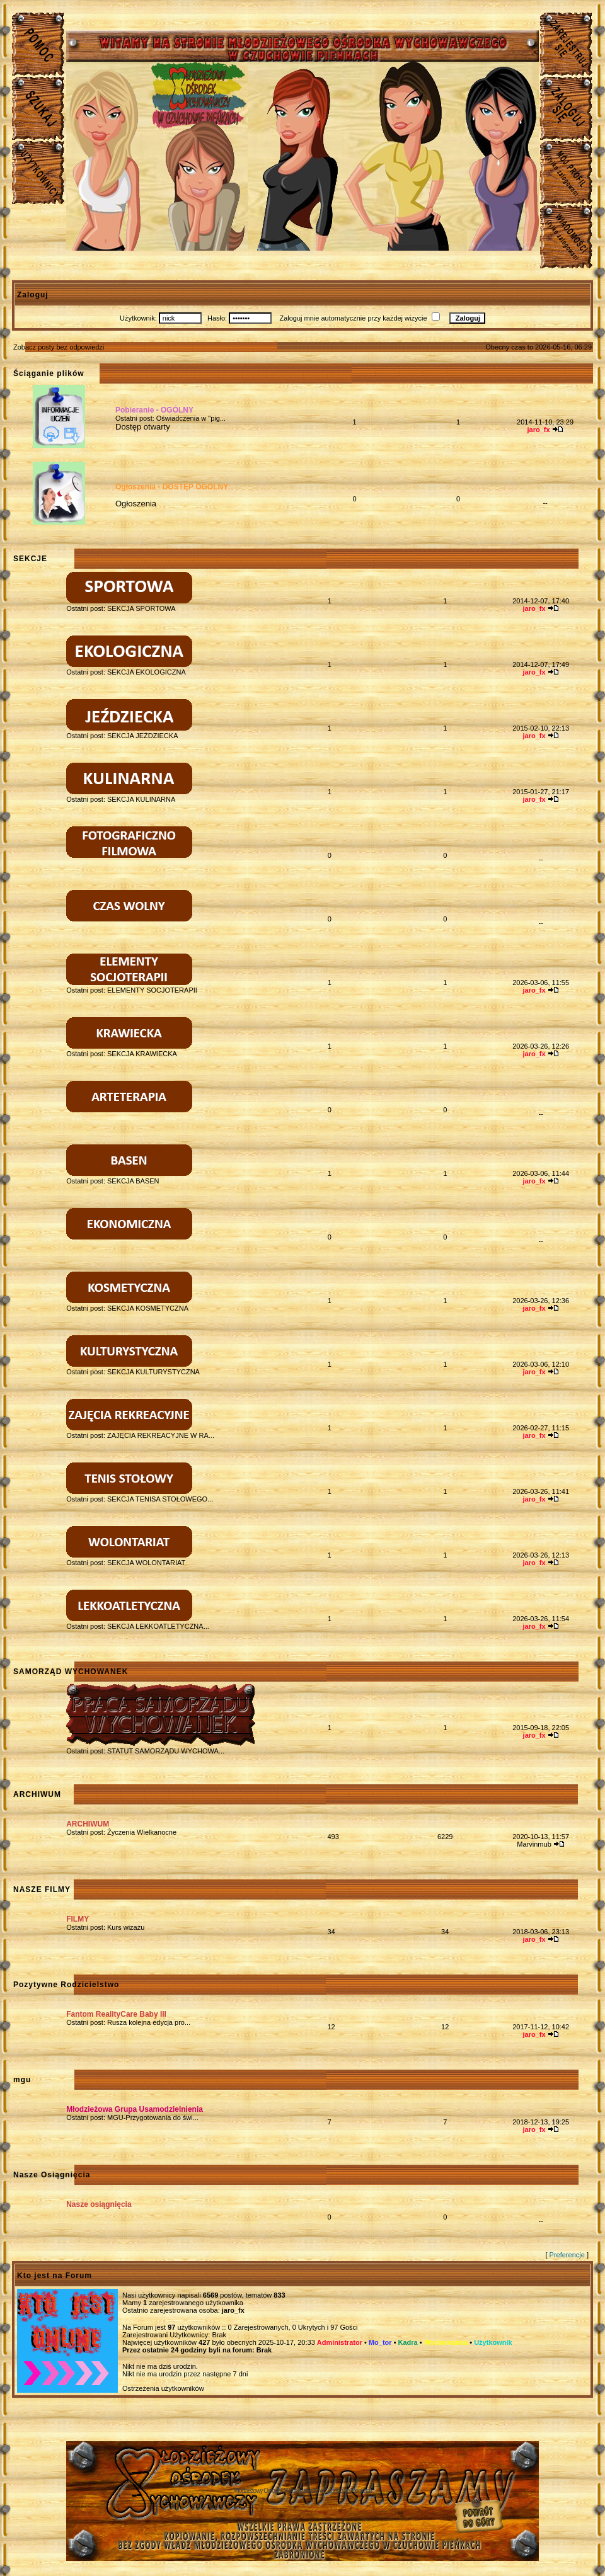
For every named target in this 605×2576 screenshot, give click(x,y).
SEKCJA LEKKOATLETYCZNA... (158, 1626)
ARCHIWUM (87, 1824)
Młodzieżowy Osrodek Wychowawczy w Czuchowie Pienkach (302, 2490)
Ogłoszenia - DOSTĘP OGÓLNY (171, 486)
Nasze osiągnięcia (98, 2204)
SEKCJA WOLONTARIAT (146, 1562)
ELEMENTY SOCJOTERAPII (152, 990)
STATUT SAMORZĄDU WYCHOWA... (165, 1751)
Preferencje (567, 2255)
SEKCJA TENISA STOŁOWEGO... (160, 1499)
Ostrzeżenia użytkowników (163, 2388)
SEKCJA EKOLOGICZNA (146, 672)
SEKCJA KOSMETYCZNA (147, 1308)
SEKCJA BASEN (133, 1181)
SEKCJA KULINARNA (141, 799)
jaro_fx (233, 2310)
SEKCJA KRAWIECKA (142, 1053)
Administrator (339, 2342)
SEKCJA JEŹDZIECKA (142, 735)
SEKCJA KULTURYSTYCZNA (153, 1372)
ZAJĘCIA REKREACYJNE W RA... (160, 1435)
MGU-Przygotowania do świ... (153, 2117)
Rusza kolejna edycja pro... (148, 2022)
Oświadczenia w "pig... (191, 418)
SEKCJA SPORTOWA (141, 608)
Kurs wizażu (125, 1927)
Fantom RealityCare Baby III (116, 2014)
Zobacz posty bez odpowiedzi (58, 347)
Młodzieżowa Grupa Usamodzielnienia (134, 2109)
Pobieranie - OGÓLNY (154, 410)
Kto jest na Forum (54, 2275)
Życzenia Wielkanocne (141, 1832)
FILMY (77, 1919)
